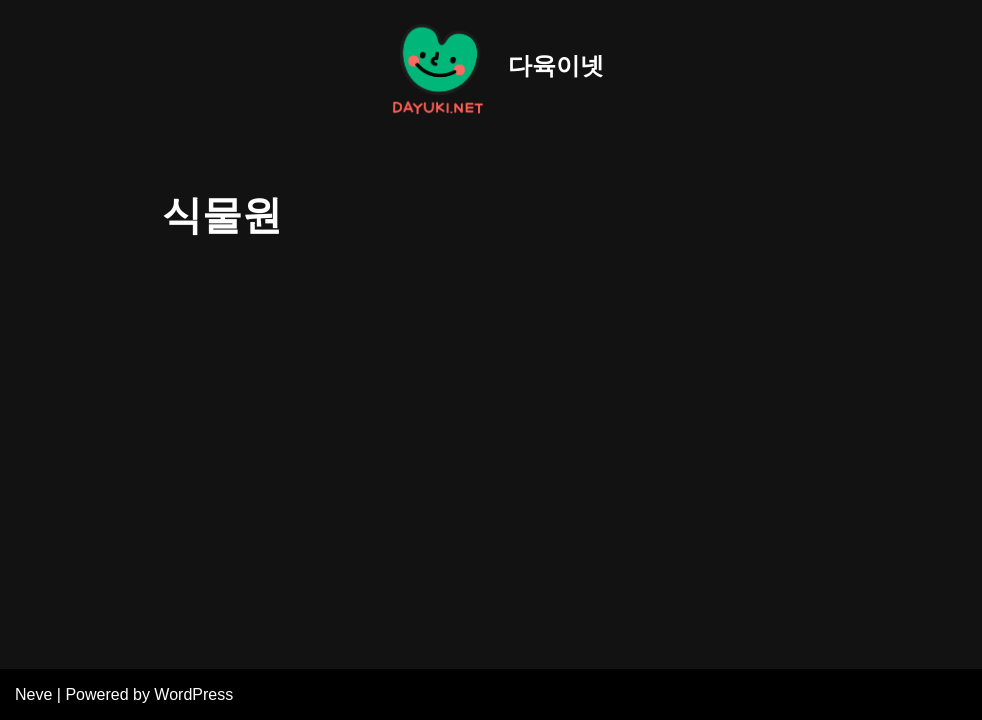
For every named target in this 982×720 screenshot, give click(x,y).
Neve (33, 694)
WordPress (193, 694)
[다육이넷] (491, 66)
